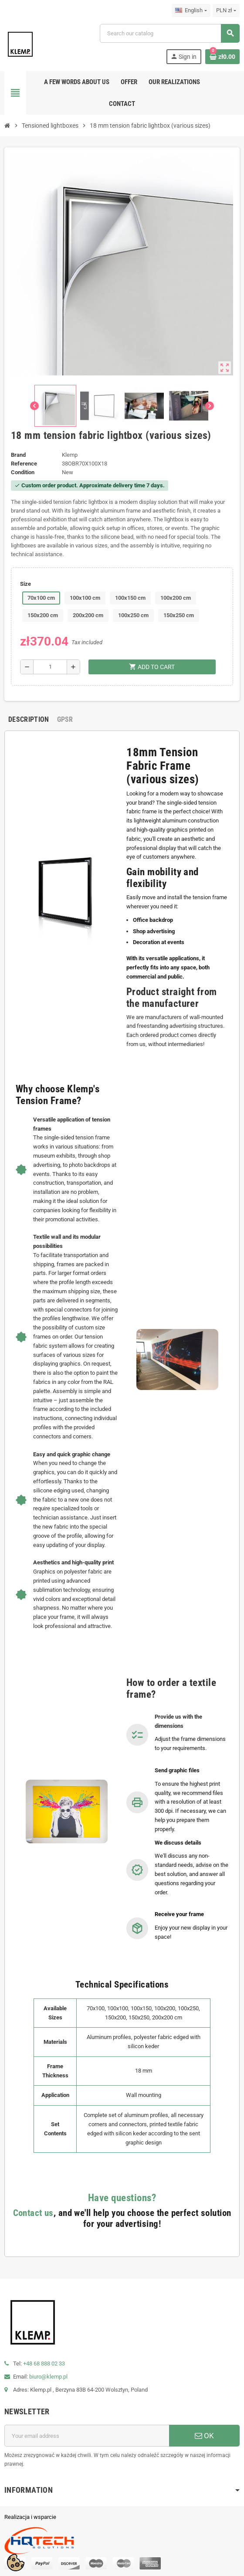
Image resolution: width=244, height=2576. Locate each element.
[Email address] (86, 2436)
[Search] (169, 33)
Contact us (33, 2212)
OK (204, 2435)
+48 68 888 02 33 (44, 2363)
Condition (22, 472)
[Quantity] (50, 667)
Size (25, 584)
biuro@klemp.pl (48, 2376)
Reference (24, 463)
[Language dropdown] (191, 10)
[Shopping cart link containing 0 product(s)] (222, 56)
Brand (18, 455)
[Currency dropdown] (226, 10)
